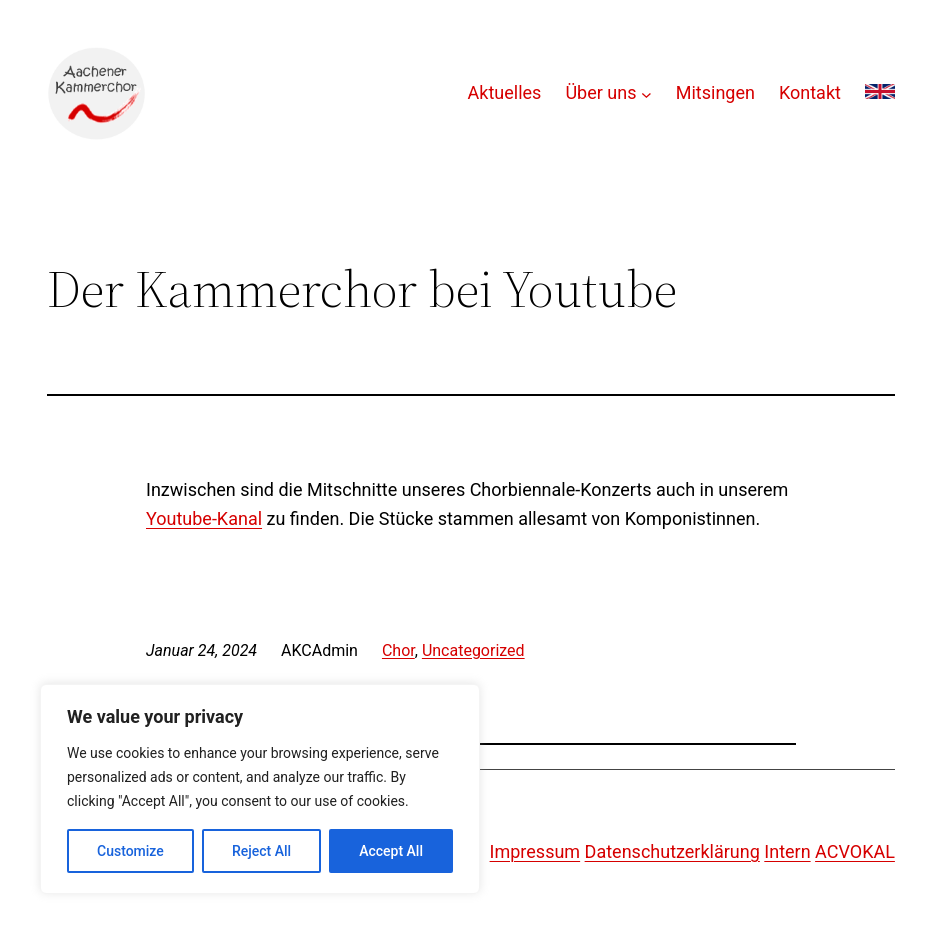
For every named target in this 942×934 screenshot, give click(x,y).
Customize (130, 851)
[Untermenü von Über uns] (646, 93)
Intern (787, 851)
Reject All (261, 851)
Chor (398, 650)
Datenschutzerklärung (672, 851)
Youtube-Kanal (204, 518)
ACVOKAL (855, 851)
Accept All (391, 851)
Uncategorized (473, 650)
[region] (260, 789)
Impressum (535, 851)
